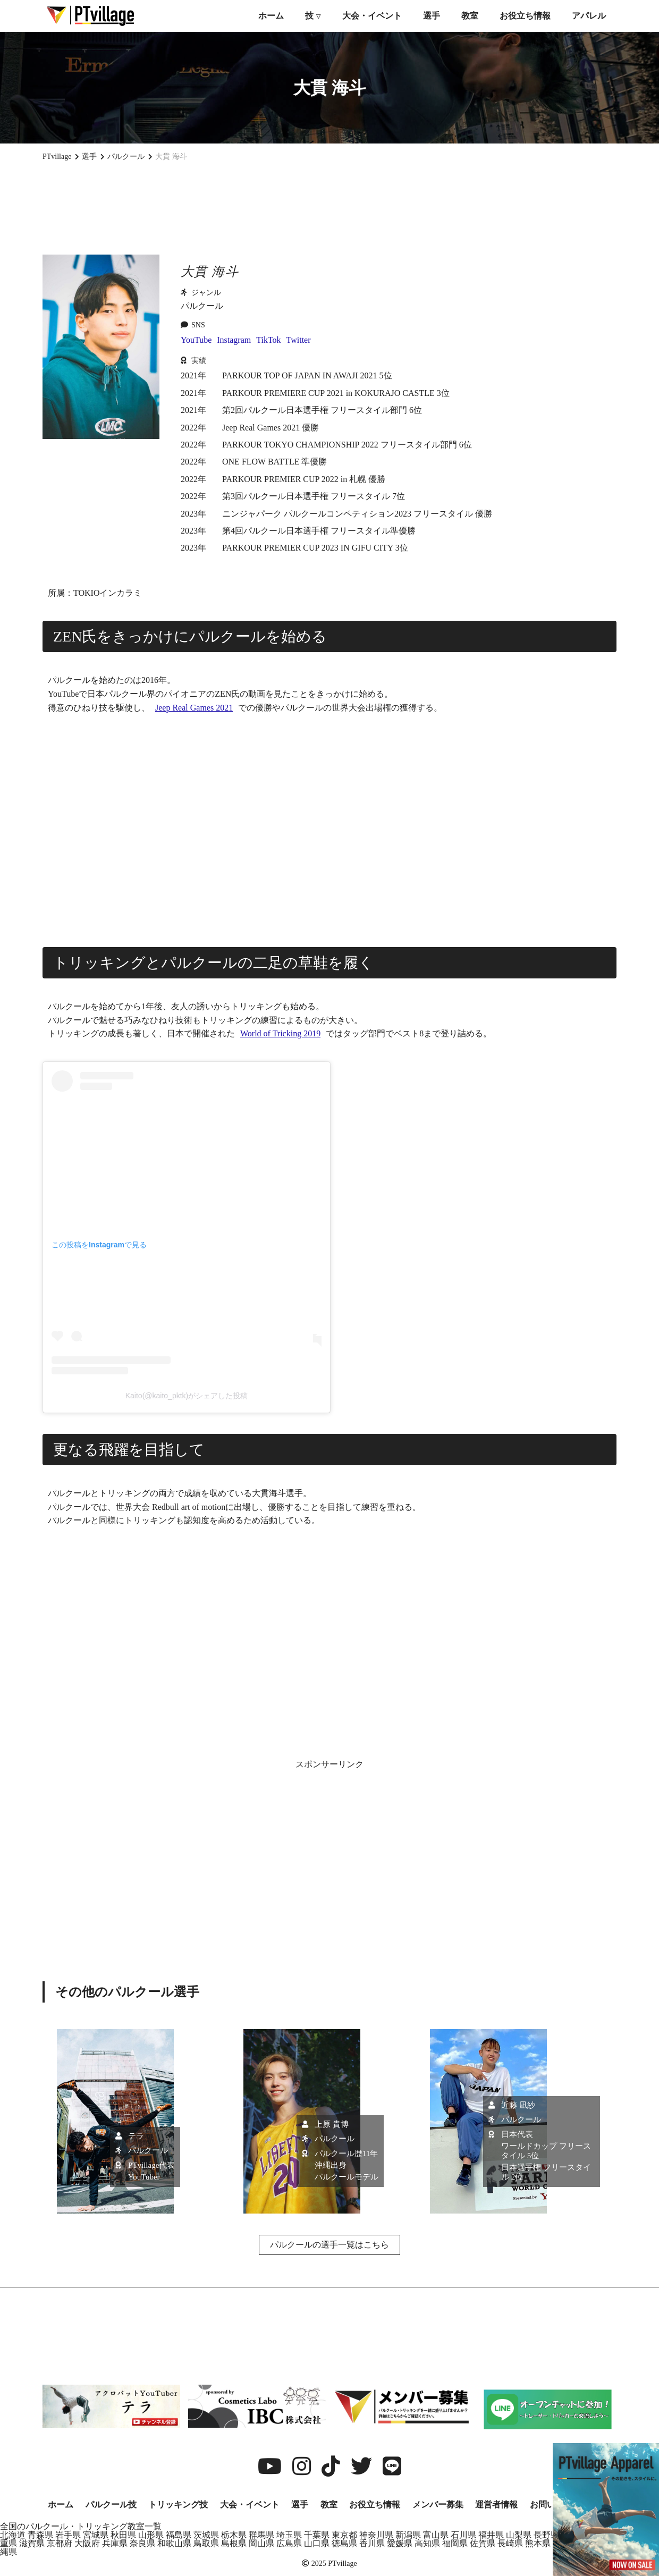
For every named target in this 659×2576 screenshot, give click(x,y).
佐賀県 (482, 2543)
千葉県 (317, 2534)
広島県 (289, 2543)
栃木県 (234, 2534)
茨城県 (206, 2534)
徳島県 (344, 2543)
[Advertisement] (329, 208)
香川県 (372, 2543)
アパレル (589, 15)
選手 (431, 15)
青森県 (40, 2534)
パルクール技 (111, 2504)
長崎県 (510, 2543)
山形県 (151, 2534)
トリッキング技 (178, 2504)
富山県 (436, 2534)
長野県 (546, 2534)
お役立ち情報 (525, 15)
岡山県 (261, 2543)
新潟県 (408, 2534)
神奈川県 (376, 2534)
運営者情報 (496, 2504)
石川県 (463, 2534)
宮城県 (95, 2534)
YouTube (196, 339)
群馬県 (261, 2534)
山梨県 (518, 2534)
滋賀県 (32, 2543)
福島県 (178, 2534)
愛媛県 (399, 2543)
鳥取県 (206, 2543)
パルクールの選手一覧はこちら (329, 2244)
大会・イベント (372, 15)
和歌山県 (174, 2543)
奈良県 (142, 2543)
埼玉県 (289, 2534)
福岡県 (455, 2543)
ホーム (271, 15)
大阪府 (87, 2543)
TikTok (268, 339)
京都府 (59, 2543)
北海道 (13, 2534)
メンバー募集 (437, 2504)
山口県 (317, 2543)
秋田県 (123, 2534)
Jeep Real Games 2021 (194, 707)
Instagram (234, 339)
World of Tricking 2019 (280, 1033)
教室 (469, 15)
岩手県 (68, 2534)
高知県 (427, 2543)
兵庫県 (115, 2543)
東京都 (344, 2534)
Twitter (298, 339)
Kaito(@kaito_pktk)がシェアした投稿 (186, 1395)
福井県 (491, 2534)
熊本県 (538, 2543)
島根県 (234, 2543)
